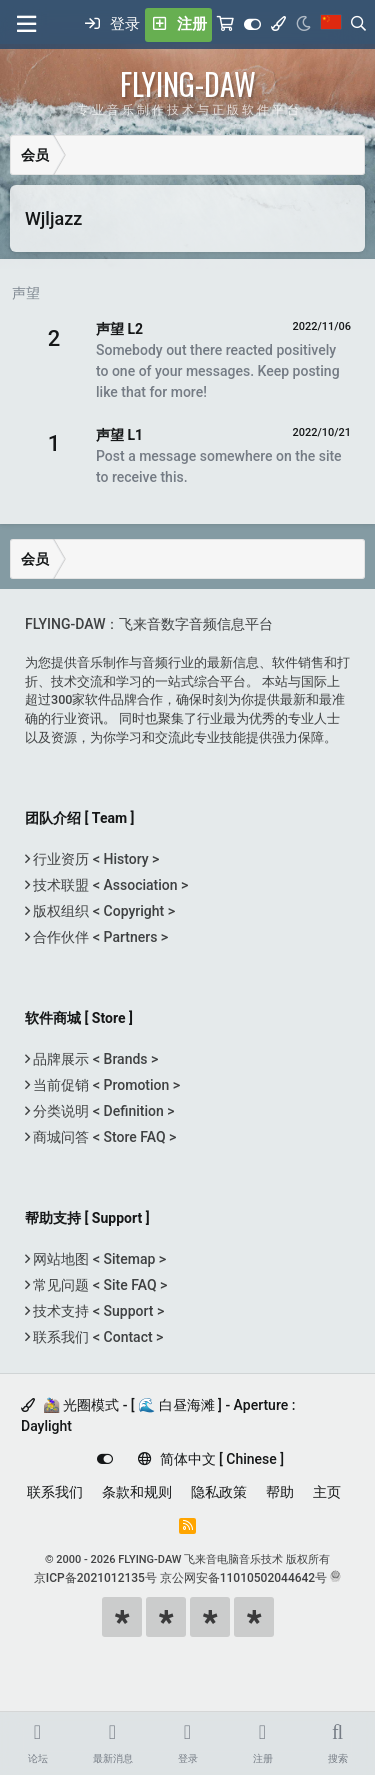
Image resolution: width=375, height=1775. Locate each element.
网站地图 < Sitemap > (98, 1259)
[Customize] (252, 25)
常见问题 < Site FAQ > (98, 1285)
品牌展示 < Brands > (94, 1059)
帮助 (280, 1492)
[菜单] (26, 24)
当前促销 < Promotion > (105, 1085)
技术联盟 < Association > (109, 885)
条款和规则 (137, 1492)
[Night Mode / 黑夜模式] (303, 25)
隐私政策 (219, 1492)
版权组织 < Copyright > (102, 911)
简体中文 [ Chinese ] (211, 1459)
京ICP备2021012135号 (95, 1578)
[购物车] (225, 25)
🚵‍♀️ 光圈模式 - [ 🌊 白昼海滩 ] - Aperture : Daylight (158, 1415)
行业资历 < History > (94, 859)
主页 (327, 1492)
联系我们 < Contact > (96, 1337)
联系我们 (55, 1492)
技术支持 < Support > (97, 1311)
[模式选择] (278, 25)
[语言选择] (331, 25)
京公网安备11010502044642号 (243, 1578)
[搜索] (358, 25)
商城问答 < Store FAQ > (103, 1137)
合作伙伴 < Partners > (99, 937)
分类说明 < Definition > (102, 1111)
